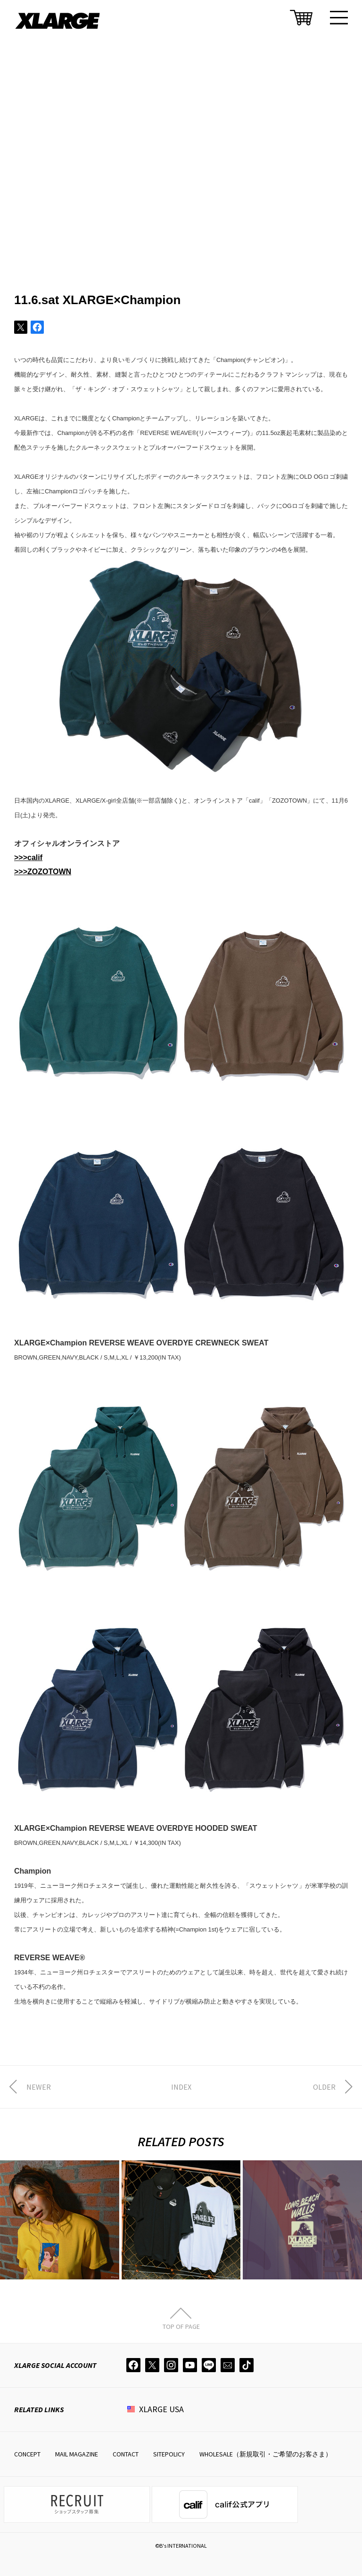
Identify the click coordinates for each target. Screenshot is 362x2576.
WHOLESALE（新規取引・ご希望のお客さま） (265, 2454)
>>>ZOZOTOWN (42, 872)
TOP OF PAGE (181, 2326)
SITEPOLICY (169, 2454)
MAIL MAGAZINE (76, 2454)
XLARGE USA (161, 2409)
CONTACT (126, 2454)
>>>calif (28, 857)
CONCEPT (27, 2454)
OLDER (324, 2087)
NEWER (38, 2087)
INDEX (181, 2087)
